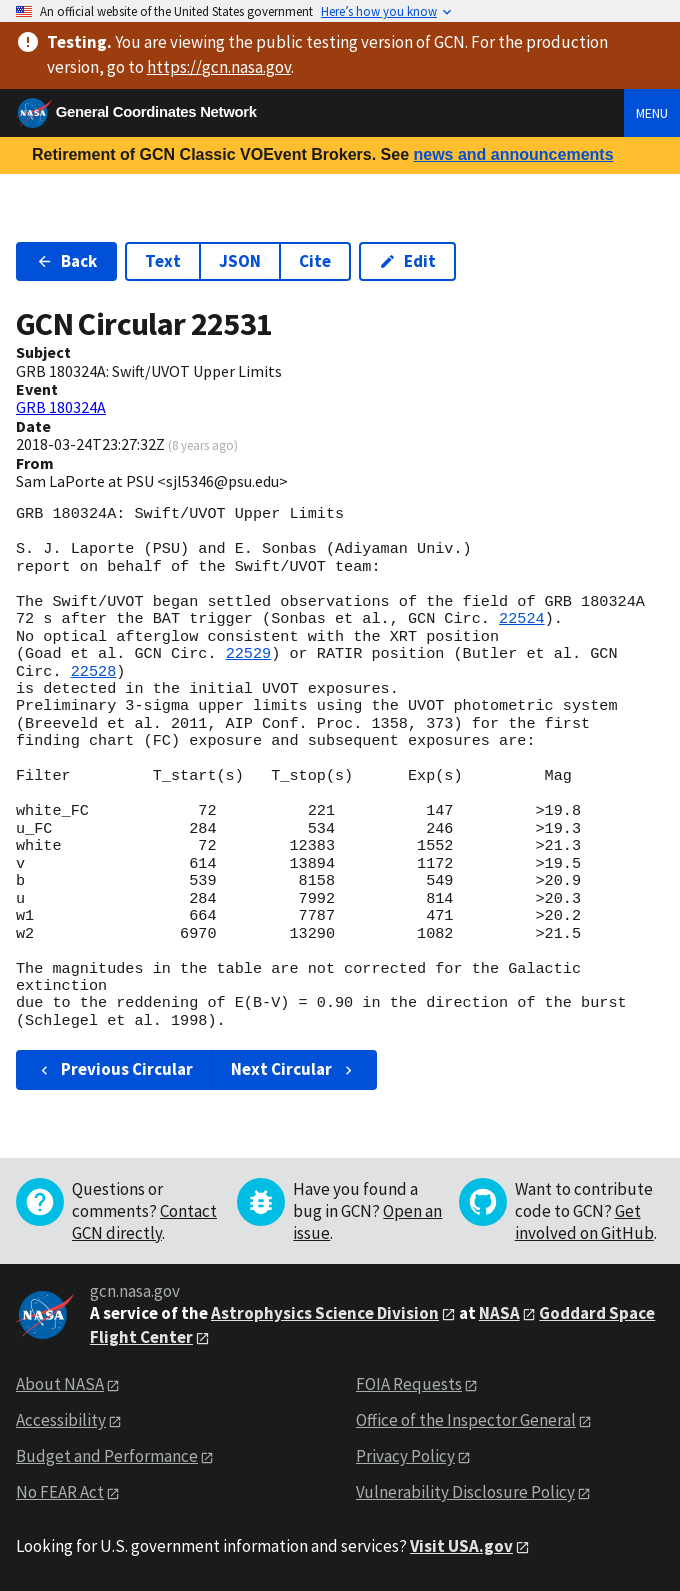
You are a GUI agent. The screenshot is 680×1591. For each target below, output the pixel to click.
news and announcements (513, 154)
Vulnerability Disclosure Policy (465, 1492)
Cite (315, 261)
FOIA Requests (409, 1384)
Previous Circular (114, 1069)
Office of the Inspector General (466, 1420)
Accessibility (61, 1420)
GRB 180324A (61, 407)
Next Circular (294, 1069)
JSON (240, 261)
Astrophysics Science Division (325, 1313)
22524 (522, 619)
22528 (94, 672)
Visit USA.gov (461, 1546)
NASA (499, 1313)
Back (66, 261)
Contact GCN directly (144, 1222)
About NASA (60, 1384)
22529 (249, 654)
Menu (652, 113)
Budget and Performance (107, 1456)
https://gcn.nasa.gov (219, 67)
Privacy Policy (405, 1456)
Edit (407, 261)
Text (163, 261)
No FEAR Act (60, 1492)
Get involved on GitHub (584, 1222)
